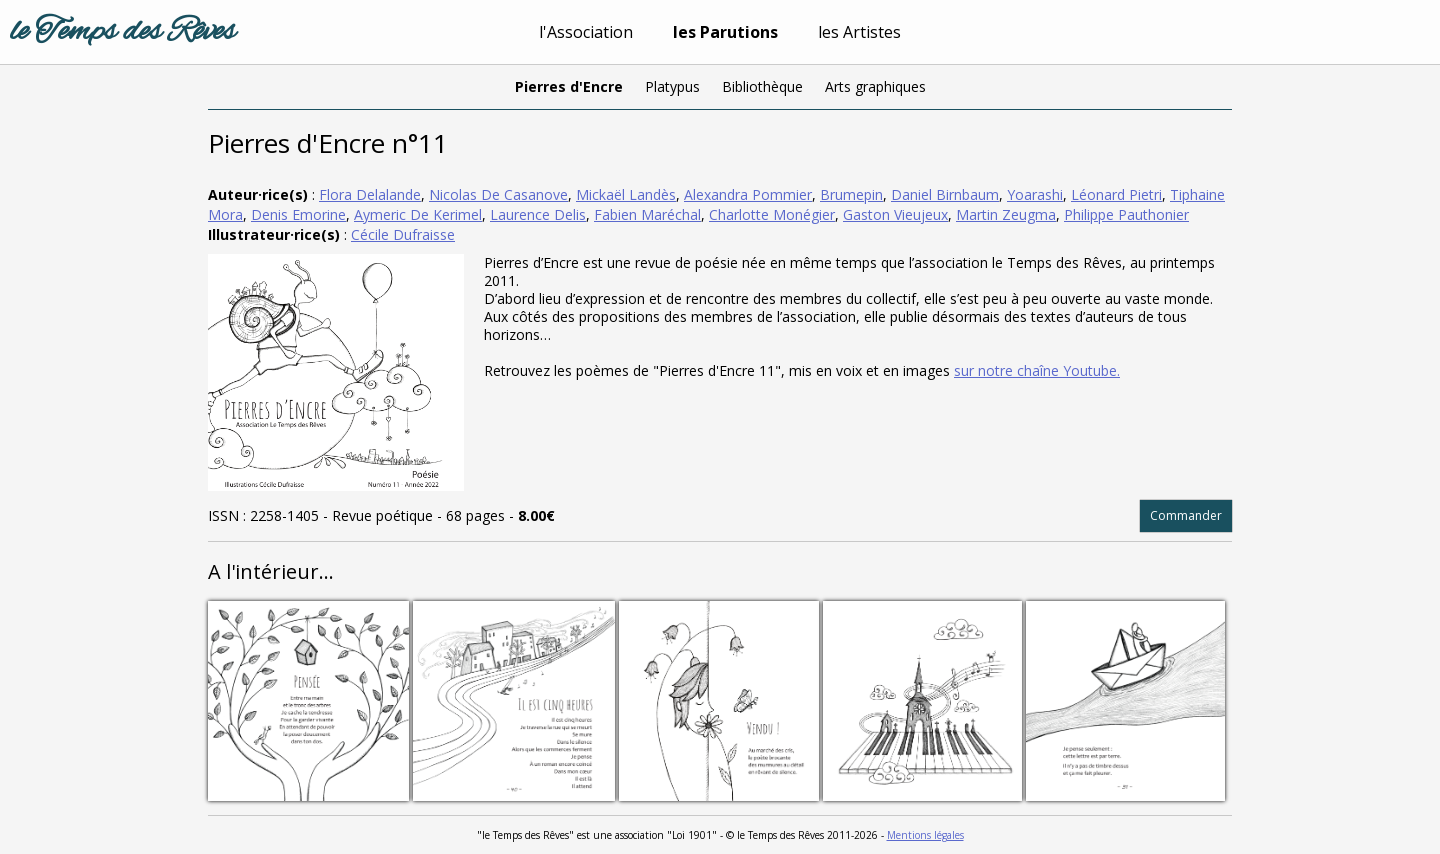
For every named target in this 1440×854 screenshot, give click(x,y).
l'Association (586, 32)
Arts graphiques (875, 86)
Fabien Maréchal (647, 214)
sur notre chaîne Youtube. (1037, 370)
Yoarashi (1035, 194)
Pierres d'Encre (569, 86)
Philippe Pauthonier (1126, 214)
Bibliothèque (762, 86)
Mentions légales (925, 835)
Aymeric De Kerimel (418, 214)
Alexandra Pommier (748, 194)
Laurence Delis (538, 214)
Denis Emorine (298, 214)
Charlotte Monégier (772, 214)
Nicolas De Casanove (498, 194)
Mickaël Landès (626, 194)
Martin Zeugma (1006, 214)
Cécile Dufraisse (403, 234)
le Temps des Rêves (122, 32)
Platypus (672, 86)
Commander (1186, 515)
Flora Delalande (370, 194)
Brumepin (851, 194)
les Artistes (859, 32)
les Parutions (725, 32)
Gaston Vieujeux (895, 214)
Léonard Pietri (1116, 194)
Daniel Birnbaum (945, 194)
